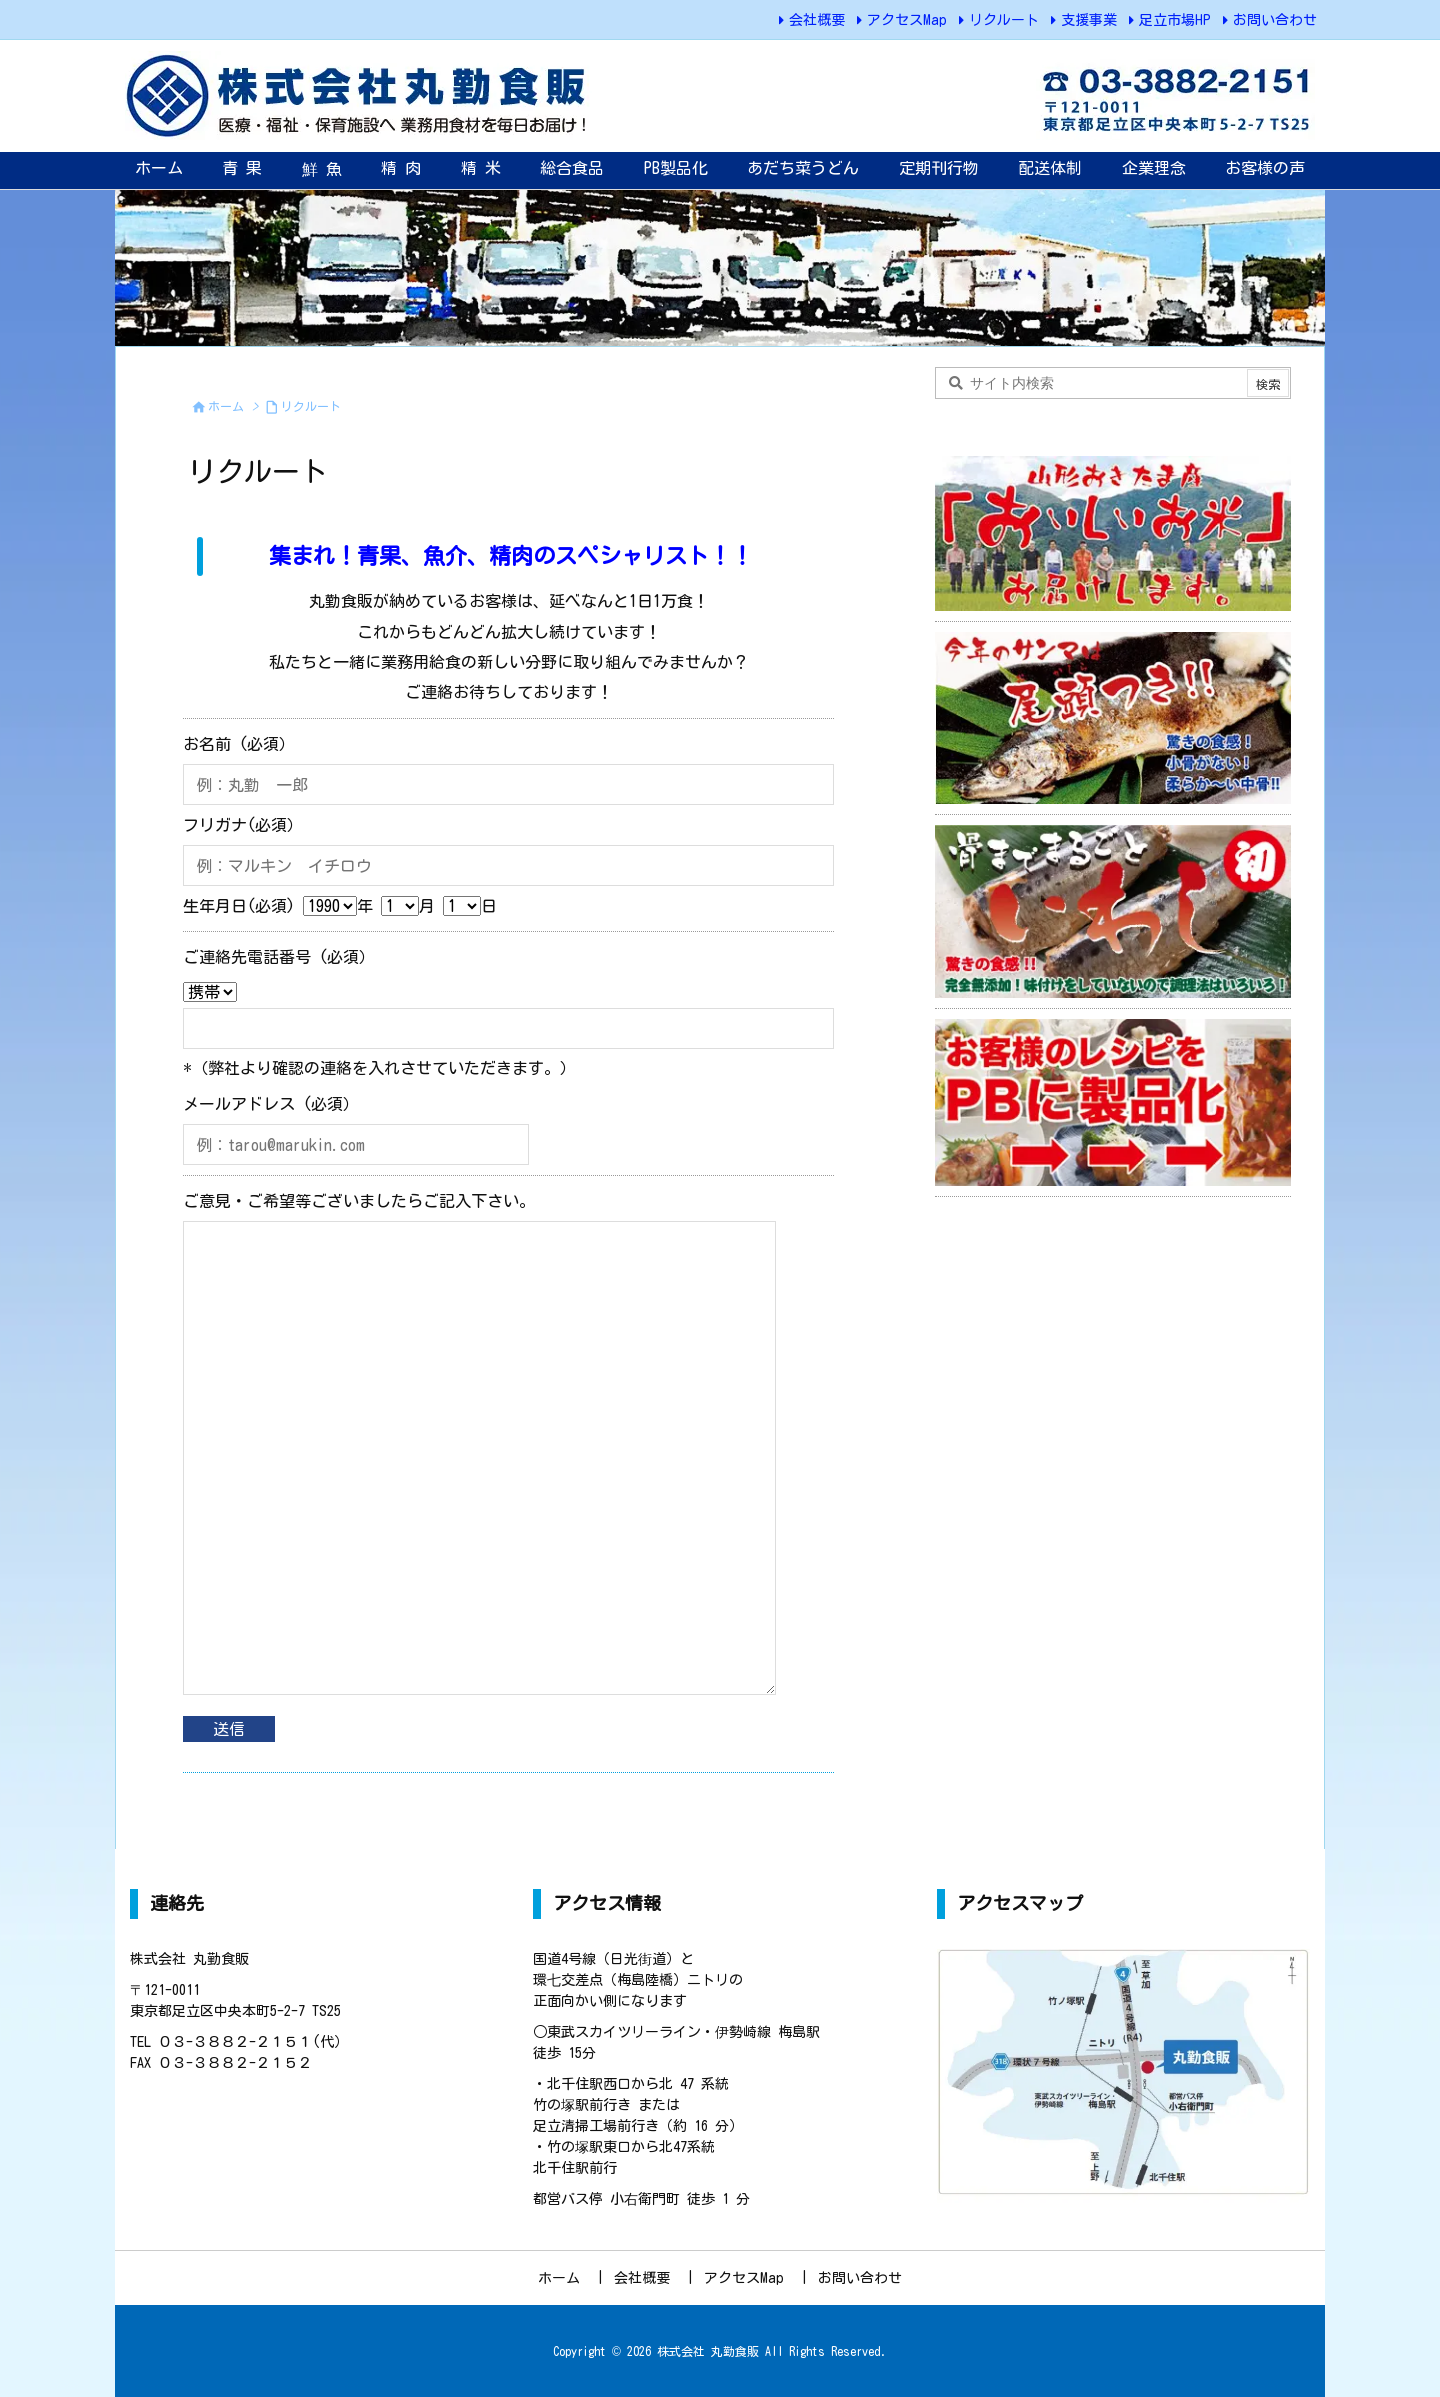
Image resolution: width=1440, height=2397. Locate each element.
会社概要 (817, 20)
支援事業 (1089, 20)
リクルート (1004, 20)
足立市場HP (1175, 20)
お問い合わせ (1275, 20)
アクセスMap (907, 20)
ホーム (226, 406)
